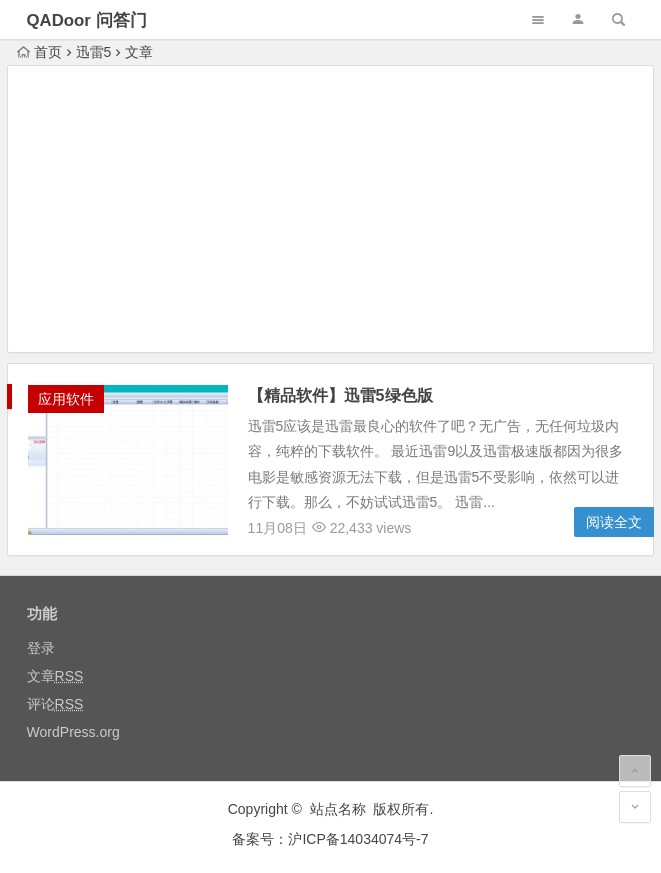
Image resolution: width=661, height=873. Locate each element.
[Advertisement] (331, 212)
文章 (55, 676)
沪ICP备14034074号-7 (358, 839)
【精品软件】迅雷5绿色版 (340, 395)
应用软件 (66, 399)
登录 (41, 648)
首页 (39, 52)
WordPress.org (73, 732)
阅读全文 (614, 522)
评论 (55, 704)
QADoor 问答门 (87, 20)
